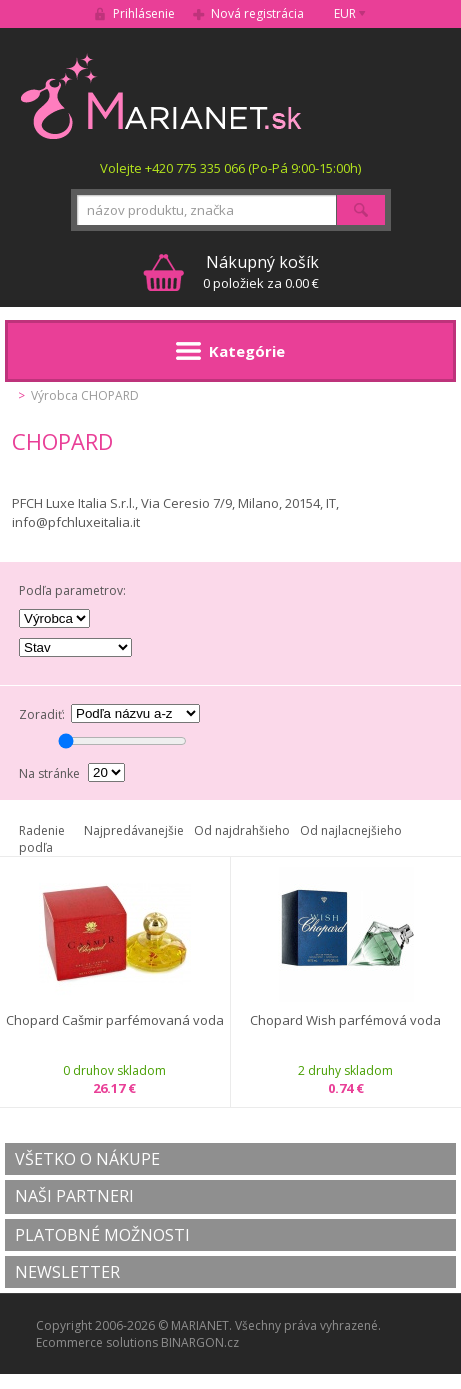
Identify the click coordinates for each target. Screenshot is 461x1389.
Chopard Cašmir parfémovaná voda (115, 1020)
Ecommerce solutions (97, 1342)
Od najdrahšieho (242, 830)
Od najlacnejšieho (351, 830)
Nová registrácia (257, 13)
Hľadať (361, 210)
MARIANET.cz (162, 96)
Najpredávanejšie (134, 830)
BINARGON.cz (200, 1342)
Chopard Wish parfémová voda (345, 1020)
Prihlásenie (144, 13)
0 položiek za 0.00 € (261, 271)
